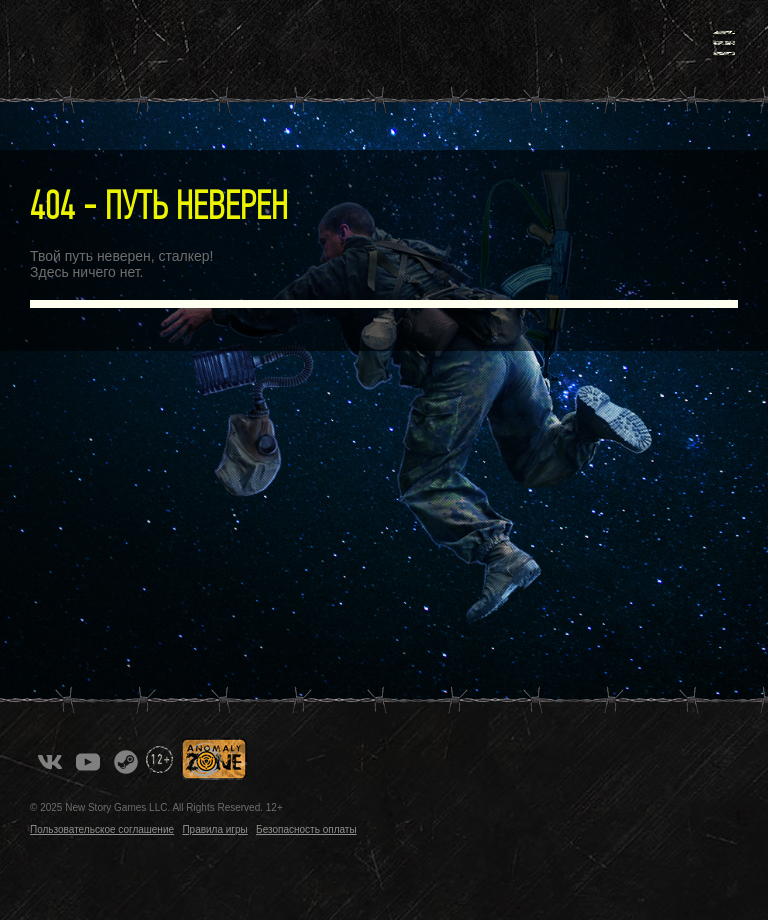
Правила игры (214, 829)
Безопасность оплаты (306, 829)
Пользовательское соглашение (102, 829)
